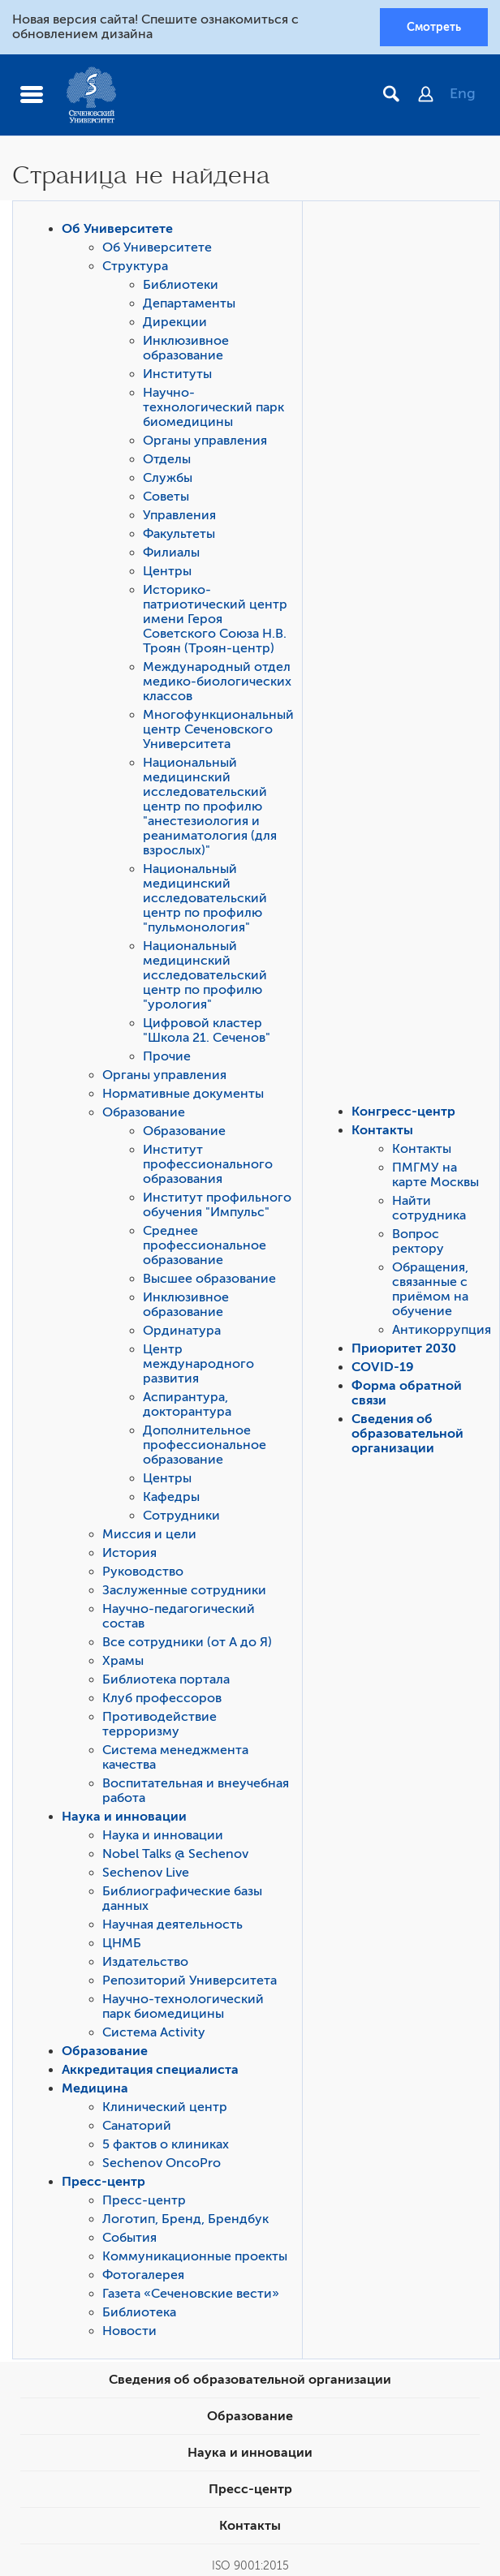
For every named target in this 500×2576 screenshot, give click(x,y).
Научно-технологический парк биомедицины (213, 407)
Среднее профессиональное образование (204, 1245)
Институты (177, 374)
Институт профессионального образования (208, 1164)
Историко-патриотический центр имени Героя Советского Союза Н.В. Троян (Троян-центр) (215, 619)
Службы (167, 478)
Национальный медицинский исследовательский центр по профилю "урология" (205, 975)
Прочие (167, 1056)
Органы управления (205, 440)
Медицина (95, 2088)
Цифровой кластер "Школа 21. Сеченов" (206, 1030)
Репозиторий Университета (189, 1980)
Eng (463, 93)
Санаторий (136, 2125)
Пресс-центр (103, 2181)
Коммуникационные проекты (194, 2256)
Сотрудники (181, 1515)
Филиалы (171, 552)
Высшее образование (209, 1278)
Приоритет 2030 (403, 1348)
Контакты (382, 1130)
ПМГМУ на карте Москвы (435, 1174)
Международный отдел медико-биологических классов (217, 681)
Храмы (123, 1661)
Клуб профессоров (162, 1698)
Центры (167, 571)
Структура (135, 266)
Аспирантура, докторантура (187, 1404)
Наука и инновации (124, 1816)
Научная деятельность (172, 1924)
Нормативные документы (183, 1093)
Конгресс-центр (403, 1111)
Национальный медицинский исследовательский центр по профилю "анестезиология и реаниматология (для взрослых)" (210, 806)
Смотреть (434, 26)
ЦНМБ (121, 1943)
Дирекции (175, 322)
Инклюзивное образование (186, 348)
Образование (143, 1112)
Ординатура (182, 1330)
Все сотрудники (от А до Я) (187, 1642)
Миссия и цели (149, 1534)
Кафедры (171, 1497)
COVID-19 (382, 1367)
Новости (129, 2331)
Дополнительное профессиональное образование (204, 1445)
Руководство (142, 1571)
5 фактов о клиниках (165, 2144)
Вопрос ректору (418, 1241)
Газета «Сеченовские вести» (190, 2293)
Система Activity (153, 2032)
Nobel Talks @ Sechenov (175, 1854)
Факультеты (179, 534)
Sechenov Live (145, 1872)
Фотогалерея (143, 2275)
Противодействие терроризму (159, 1724)
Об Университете (117, 228)
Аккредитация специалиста (150, 2069)
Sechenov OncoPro (161, 2163)
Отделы (167, 459)
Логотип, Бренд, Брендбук (185, 2219)
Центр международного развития (198, 1364)
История (129, 1553)
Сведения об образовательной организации (407, 1434)
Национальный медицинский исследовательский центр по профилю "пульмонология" (205, 898)
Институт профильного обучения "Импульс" (217, 1204)
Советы (166, 496)
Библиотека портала (166, 1679)
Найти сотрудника (429, 1208)
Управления (179, 515)
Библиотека (139, 2312)
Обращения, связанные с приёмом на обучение (430, 1289)
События (129, 2237)
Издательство (145, 1962)
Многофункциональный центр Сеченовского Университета (218, 729)
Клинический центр (164, 2107)
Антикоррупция (441, 1329)
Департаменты (189, 303)
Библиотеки (180, 284)
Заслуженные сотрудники (184, 1590)
